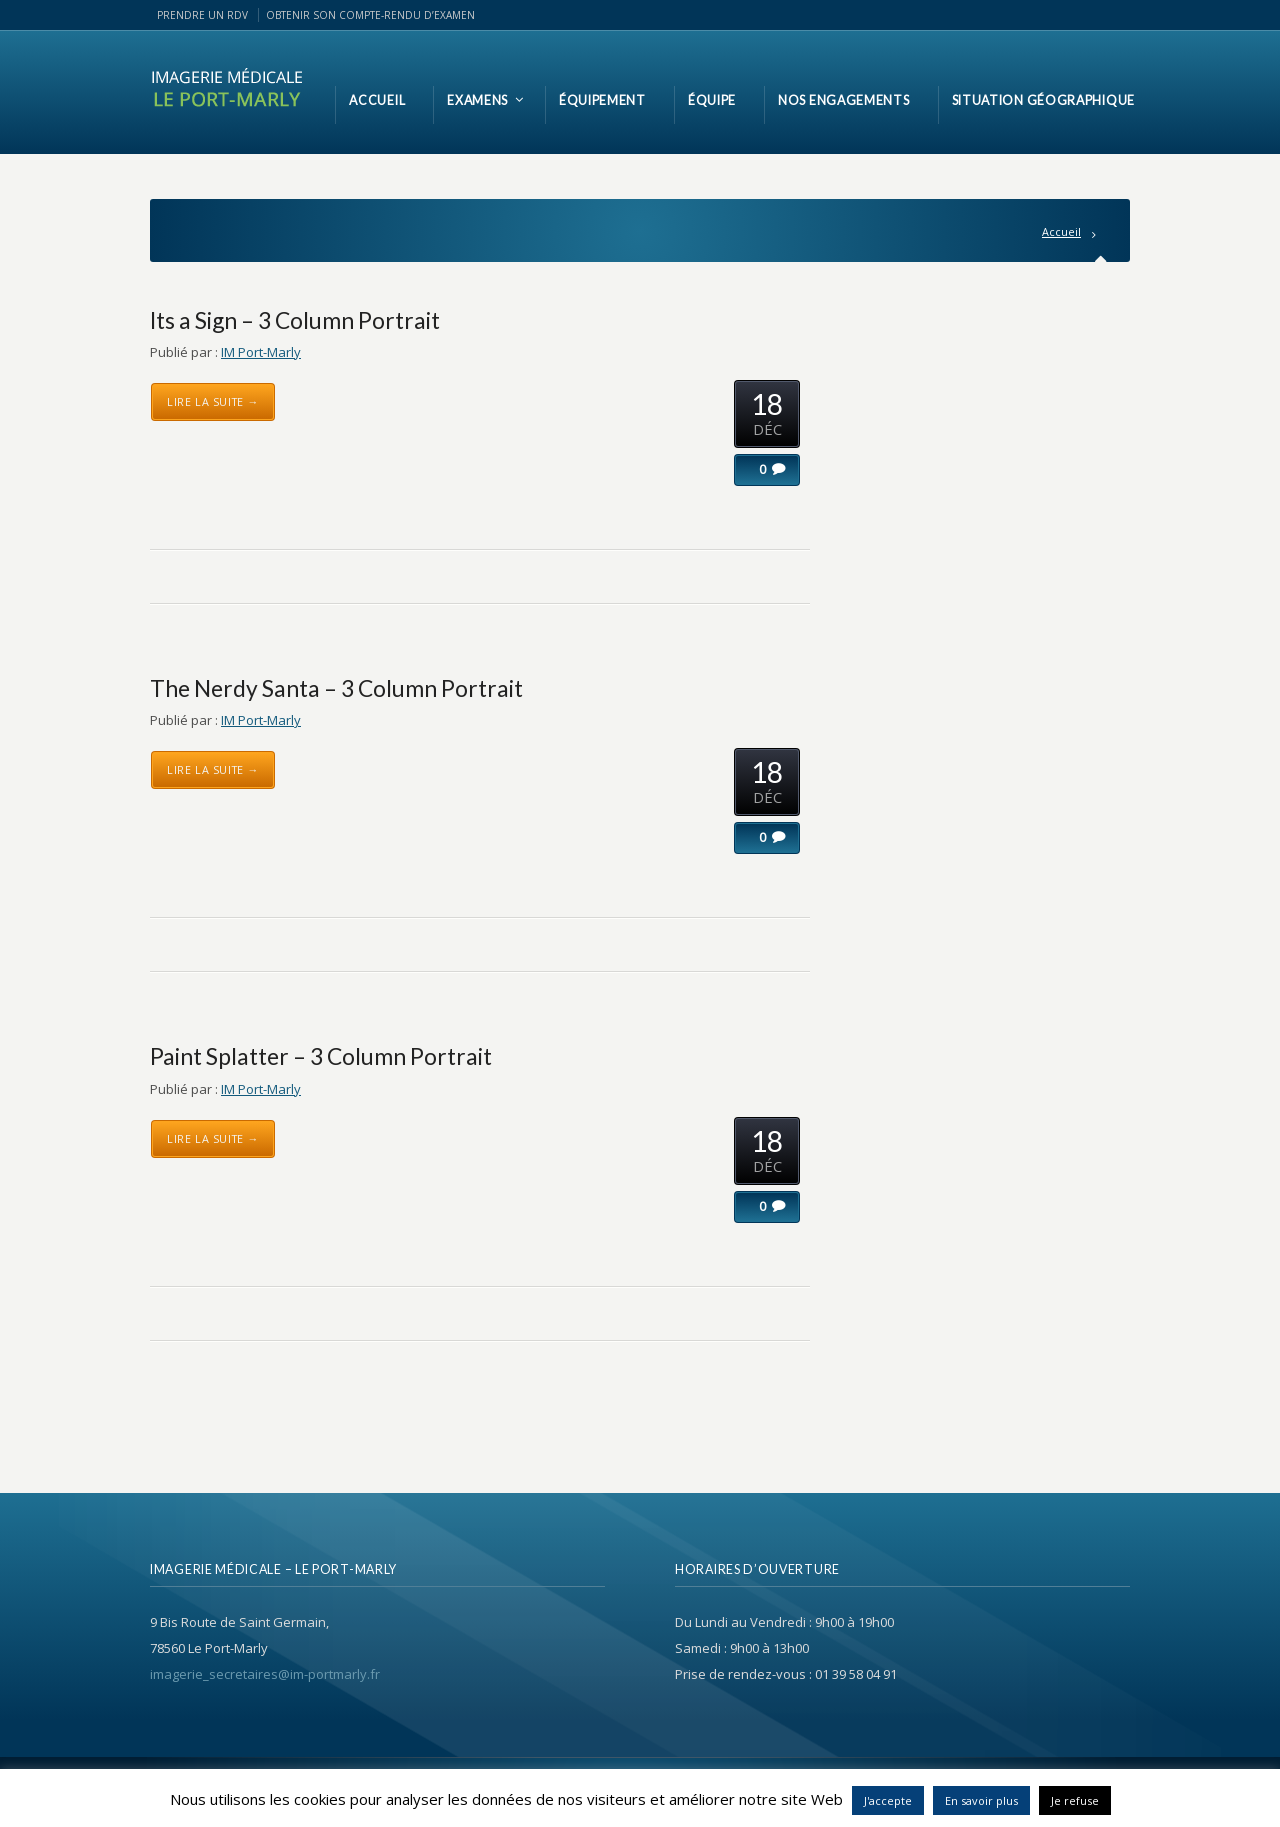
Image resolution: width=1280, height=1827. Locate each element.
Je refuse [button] (1075, 1800)
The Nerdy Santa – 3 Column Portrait (336, 688)
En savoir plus (981, 1800)
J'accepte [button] (888, 1800)
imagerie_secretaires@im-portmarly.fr (265, 1674)
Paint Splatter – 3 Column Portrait (321, 1056)
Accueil (1061, 231)
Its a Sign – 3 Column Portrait (295, 320)
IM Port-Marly (261, 352)
